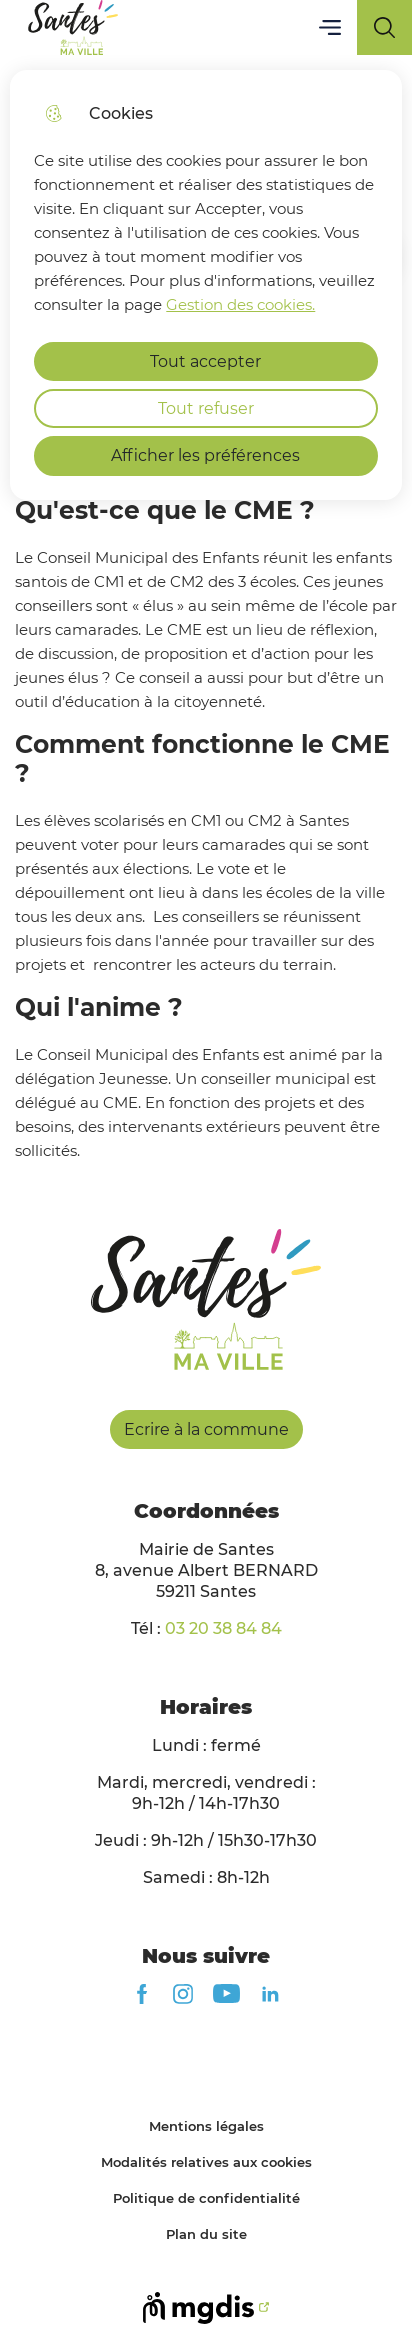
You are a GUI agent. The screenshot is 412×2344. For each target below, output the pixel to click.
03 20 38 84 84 (223, 1628)
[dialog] (205, 285)
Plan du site (206, 2234)
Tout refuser (206, 408)
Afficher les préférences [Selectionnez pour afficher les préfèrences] (205, 455)
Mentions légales (206, 2126)
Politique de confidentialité (206, 2198)
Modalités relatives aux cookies (206, 2162)
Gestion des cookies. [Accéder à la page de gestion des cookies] (240, 304)
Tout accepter (205, 361)
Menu (329, 27)
